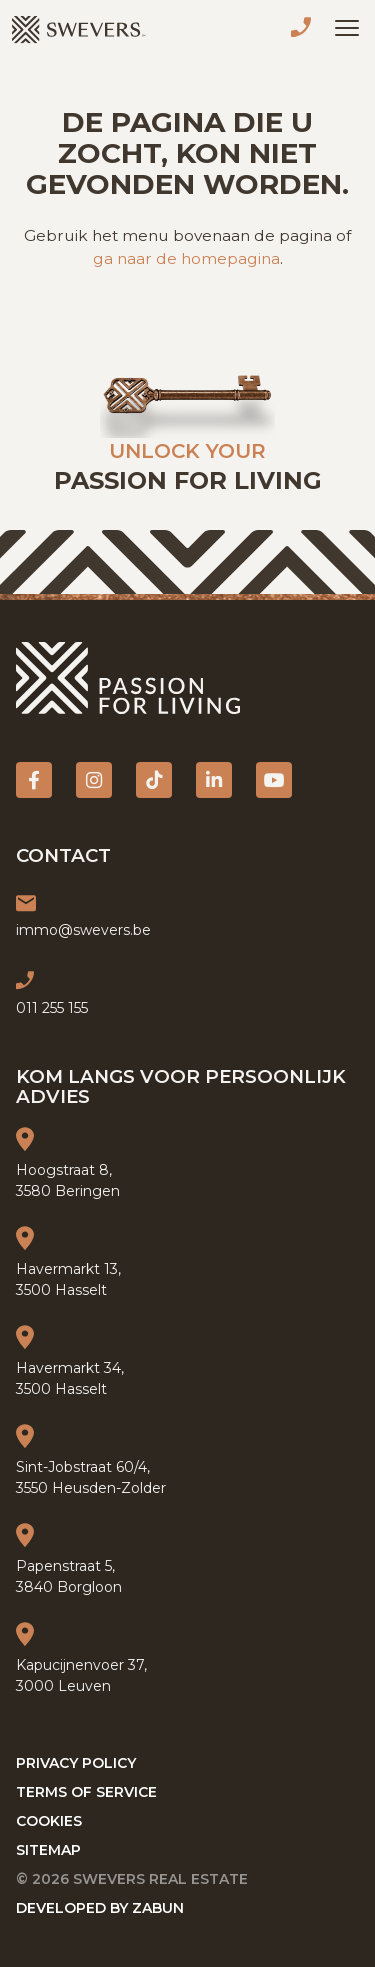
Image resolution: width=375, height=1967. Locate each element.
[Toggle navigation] (347, 28)
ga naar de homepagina (186, 258)
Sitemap (48, 1850)
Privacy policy (76, 1763)
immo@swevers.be (83, 930)
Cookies (49, 1821)
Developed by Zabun (100, 1908)
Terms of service (86, 1792)
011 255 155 (305, 30)
